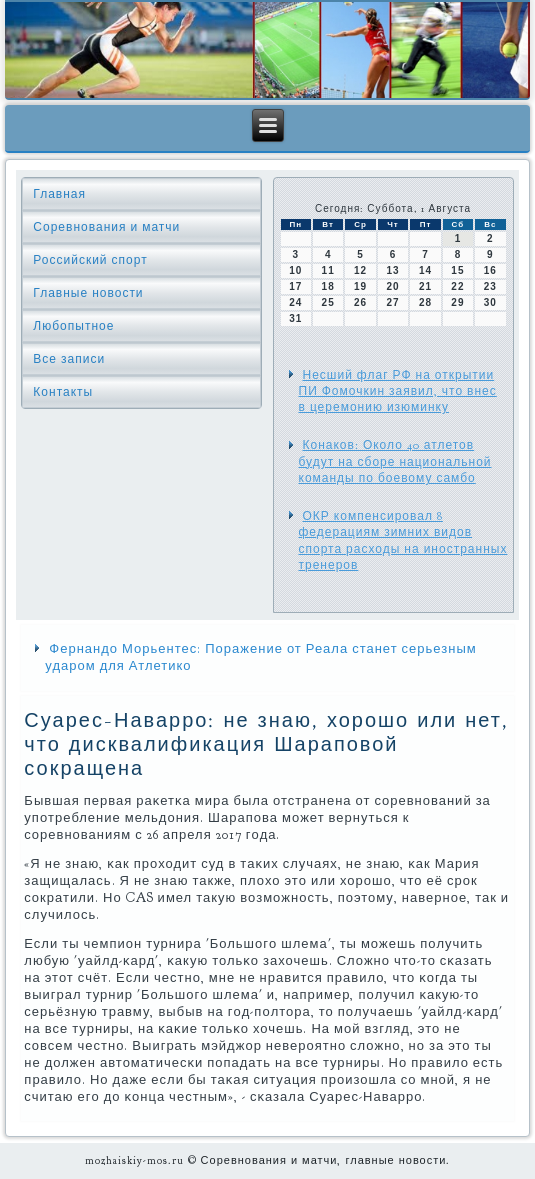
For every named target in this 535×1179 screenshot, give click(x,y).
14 (425, 270)
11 (328, 270)
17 (295, 286)
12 (360, 270)
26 (360, 302)
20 (392, 286)
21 (425, 286)
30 (490, 302)
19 (360, 286)
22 (457, 286)
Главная (59, 194)
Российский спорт (90, 260)
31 (295, 318)
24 (295, 302)
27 (392, 302)
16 (490, 270)
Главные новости (88, 293)
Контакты (63, 392)
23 (490, 286)
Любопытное (73, 326)
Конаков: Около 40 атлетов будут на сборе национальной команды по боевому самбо (395, 461)
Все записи (69, 359)
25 (328, 302)
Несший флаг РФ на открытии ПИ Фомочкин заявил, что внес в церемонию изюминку (398, 391)
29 (457, 302)
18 (328, 286)
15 (457, 270)
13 (392, 270)
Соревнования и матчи (106, 227)
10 (295, 270)
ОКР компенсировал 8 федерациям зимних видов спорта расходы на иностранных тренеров (403, 540)
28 (425, 302)
